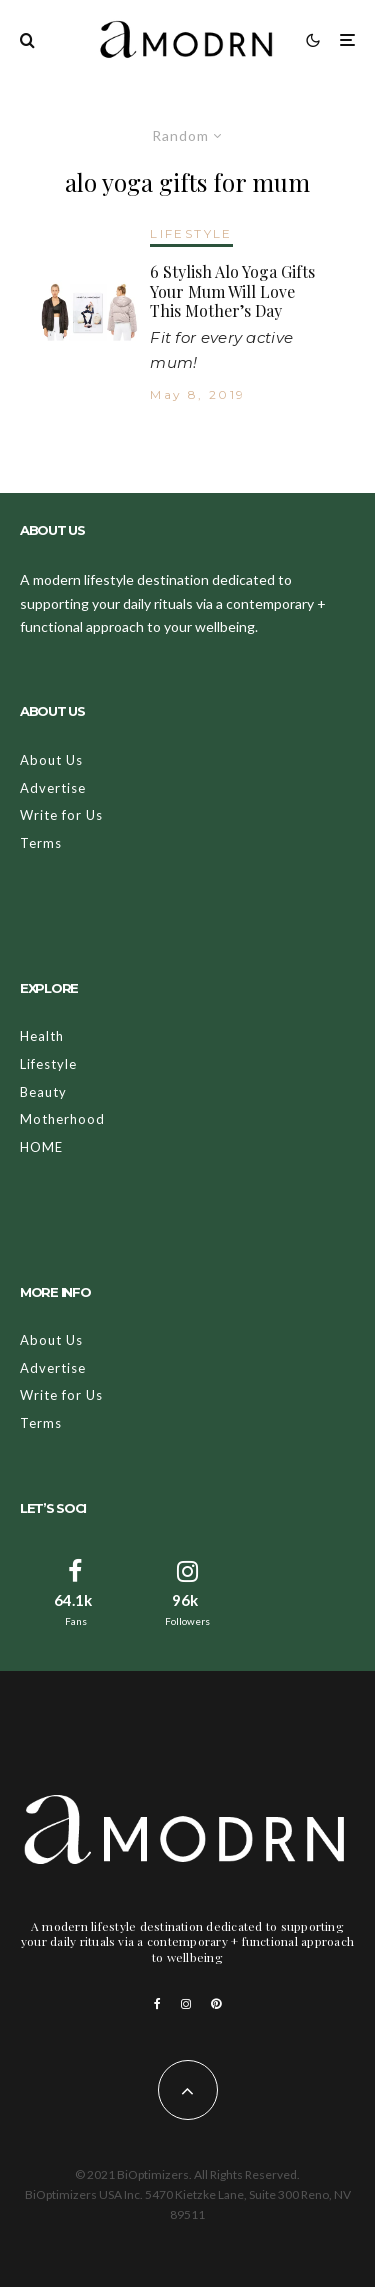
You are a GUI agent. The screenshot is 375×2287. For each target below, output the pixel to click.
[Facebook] (157, 2004)
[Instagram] (186, 2004)
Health (42, 1036)
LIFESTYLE (191, 233)
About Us (51, 760)
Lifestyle (48, 1064)
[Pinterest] (216, 2004)
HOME (41, 1147)
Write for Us (61, 815)
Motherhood (62, 1119)
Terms (41, 843)
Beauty (43, 1092)
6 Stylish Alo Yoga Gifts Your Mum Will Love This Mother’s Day (232, 291)
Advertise (53, 788)
